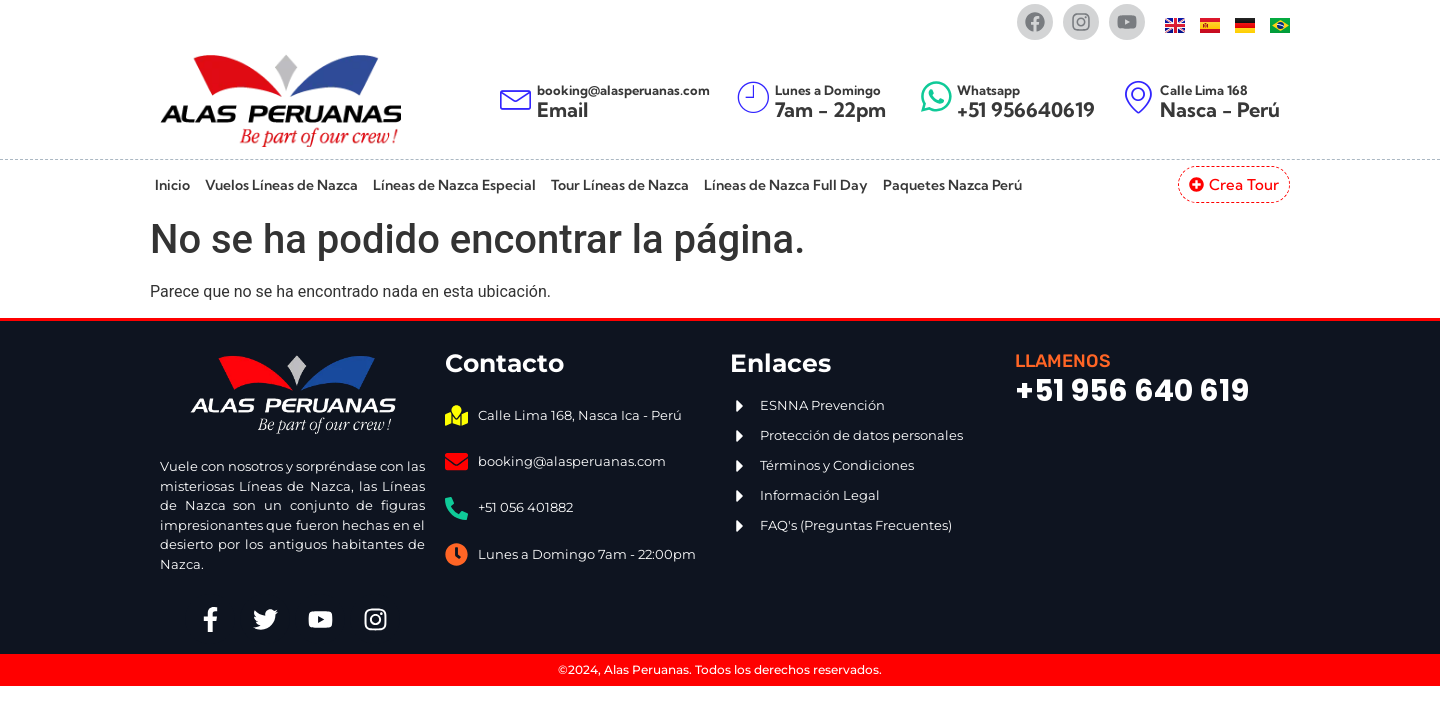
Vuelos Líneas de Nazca (281, 185)
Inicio (172, 185)
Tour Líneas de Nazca (620, 185)
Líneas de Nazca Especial (454, 185)
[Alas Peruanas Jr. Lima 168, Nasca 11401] (1147, 519)
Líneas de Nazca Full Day (786, 185)
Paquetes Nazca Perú (952, 185)
